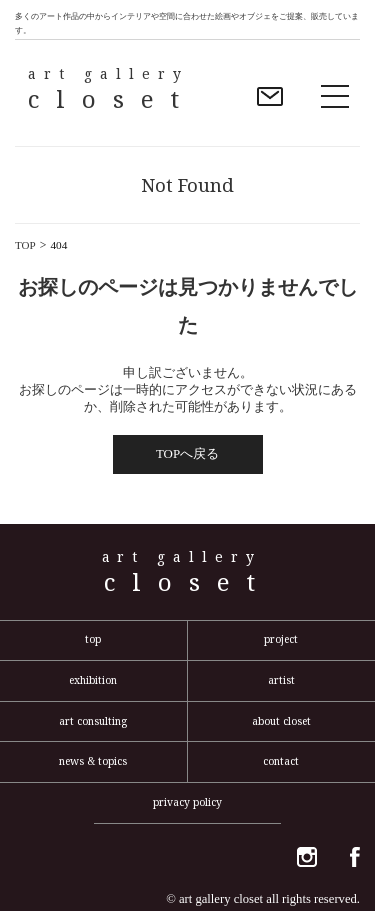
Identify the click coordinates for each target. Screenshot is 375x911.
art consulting (93, 721)
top (93, 639)
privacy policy (187, 802)
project (281, 639)
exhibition (93, 680)
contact (281, 761)
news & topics (93, 761)
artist (281, 680)
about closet (281, 721)
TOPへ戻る (187, 453)
